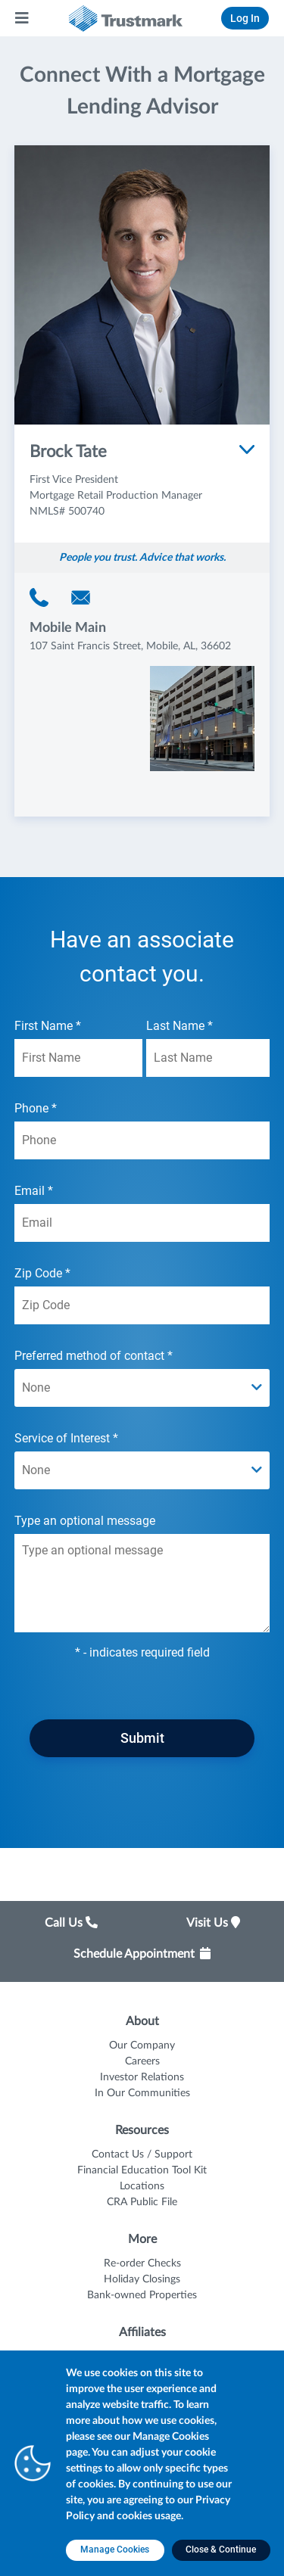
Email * (142, 1213)
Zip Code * (142, 1295)
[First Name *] (78, 1058)
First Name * (78, 1048)
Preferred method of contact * (142, 1378)
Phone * (142, 1130)
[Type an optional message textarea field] (142, 1583)
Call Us (71, 1923)
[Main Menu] (22, 18)
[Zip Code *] (142, 1305)
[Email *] (142, 1223)
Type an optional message (142, 1573)
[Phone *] (142, 1140)
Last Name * (208, 1048)
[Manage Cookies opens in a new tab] (115, 2550)
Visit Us (213, 1923)
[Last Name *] (208, 1058)
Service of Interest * (142, 1460)
